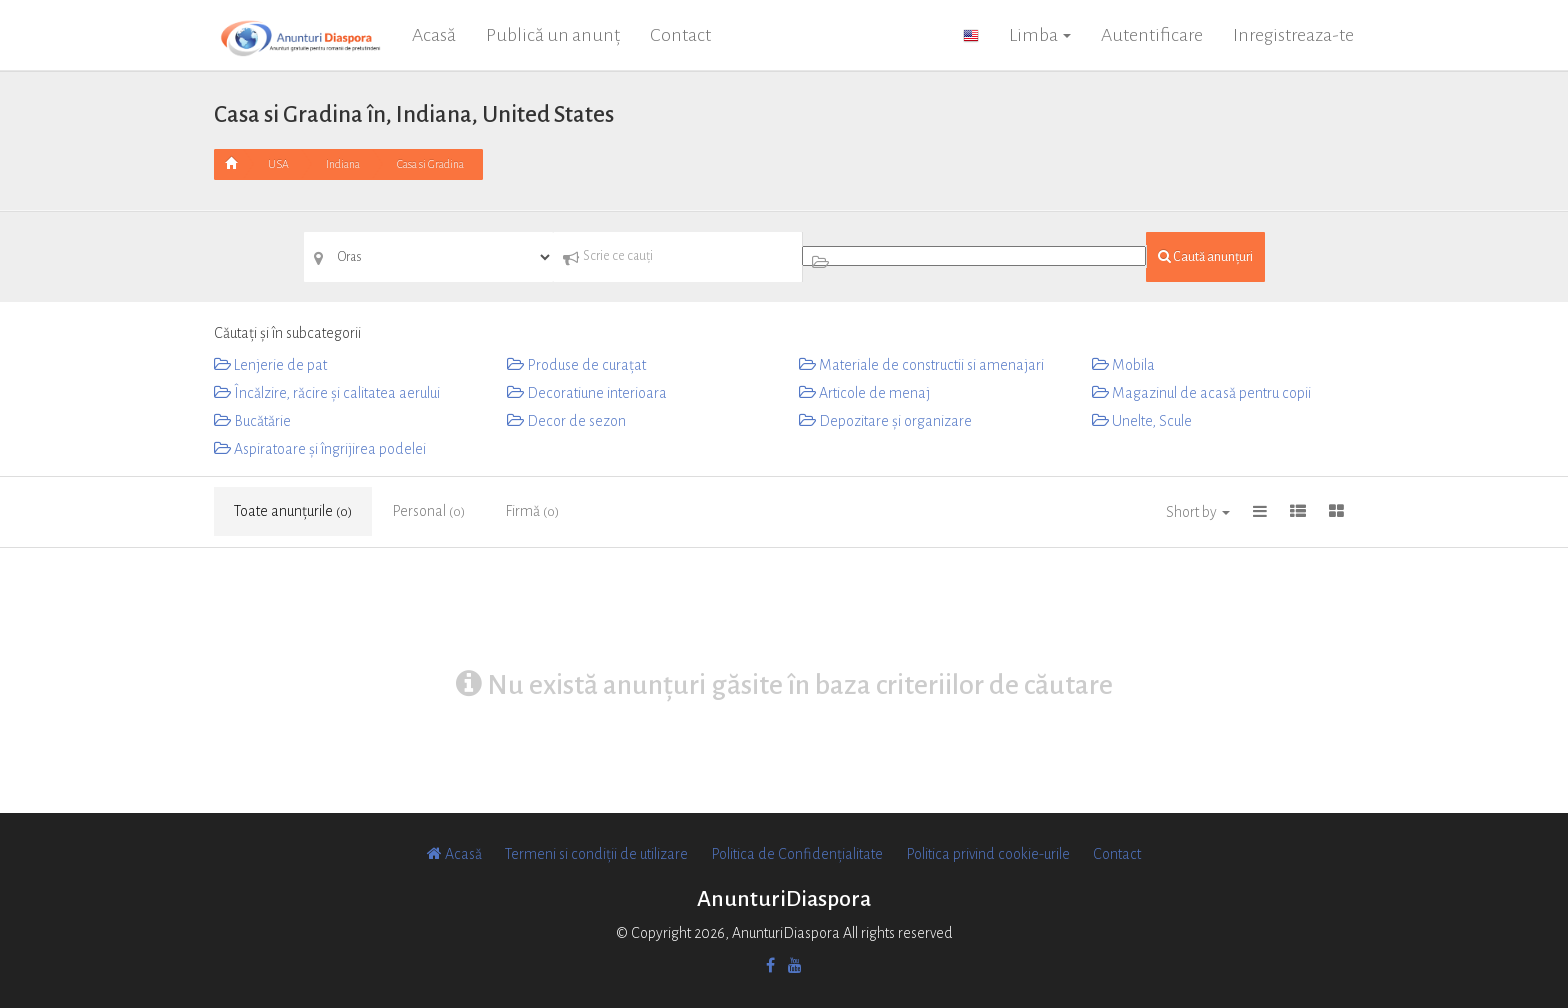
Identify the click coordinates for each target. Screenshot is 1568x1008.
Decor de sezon (566, 421)
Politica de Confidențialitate (797, 854)
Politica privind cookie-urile (988, 854)
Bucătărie (252, 421)
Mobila (1123, 365)
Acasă (434, 35)
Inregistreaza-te (1293, 35)
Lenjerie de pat (270, 365)
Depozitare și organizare (885, 421)
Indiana (343, 164)
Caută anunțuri (1205, 256)
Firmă (532, 511)
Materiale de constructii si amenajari (921, 365)
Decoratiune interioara (587, 393)
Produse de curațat (576, 365)
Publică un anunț (553, 35)
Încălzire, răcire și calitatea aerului (327, 393)
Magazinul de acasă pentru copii (1201, 393)
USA (278, 164)
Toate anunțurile (293, 511)
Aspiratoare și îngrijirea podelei (320, 449)
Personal (428, 511)
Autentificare (1152, 35)
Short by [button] (1198, 512)
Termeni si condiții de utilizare (596, 854)
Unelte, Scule (1142, 421)
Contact (680, 35)
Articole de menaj (864, 393)
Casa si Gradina (430, 164)
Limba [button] (1040, 35)
